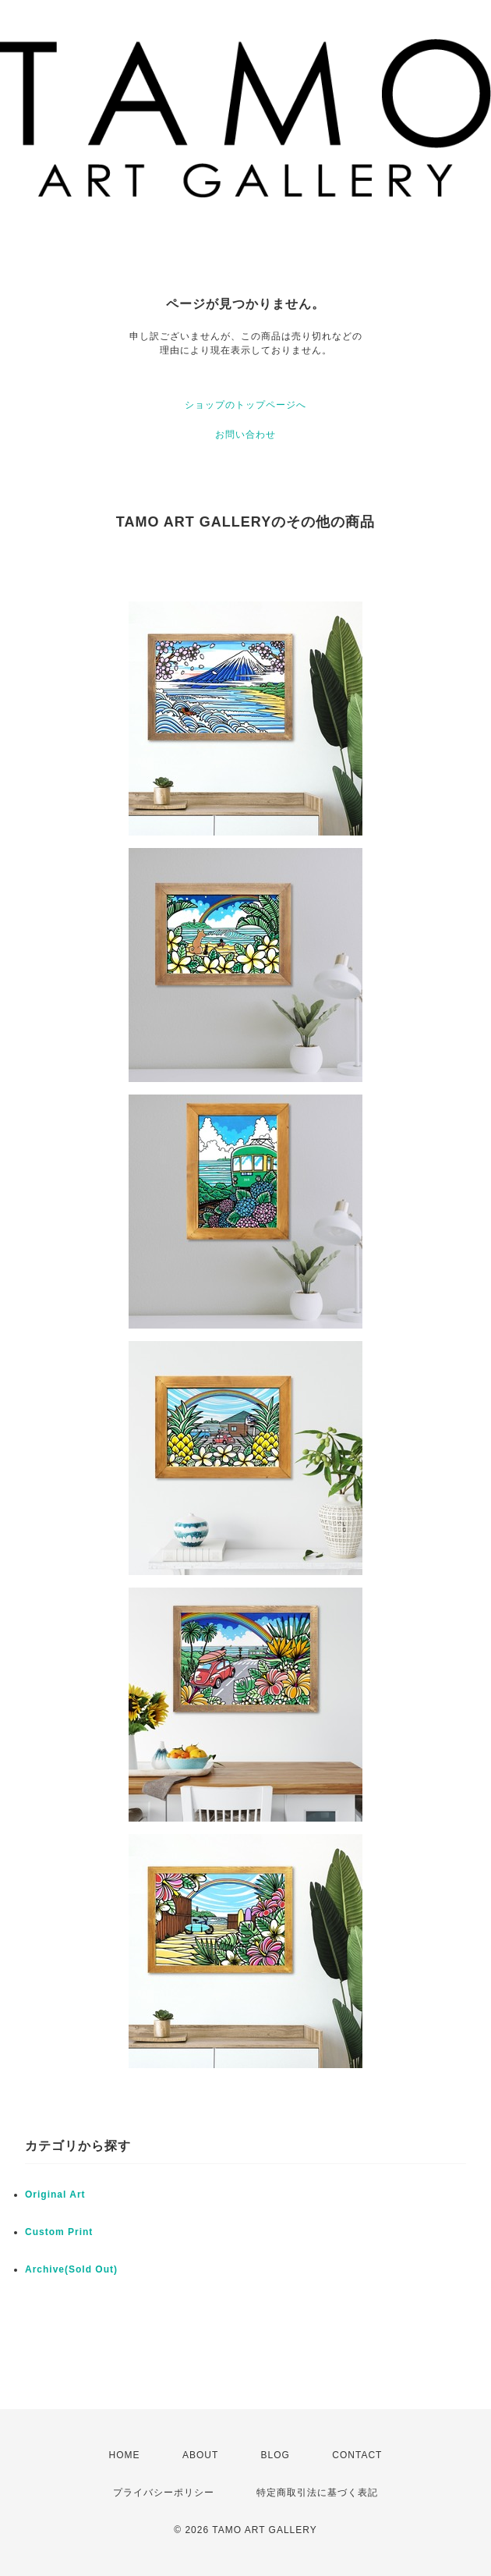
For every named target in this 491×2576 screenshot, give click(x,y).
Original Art (55, 2194)
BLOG (275, 2455)
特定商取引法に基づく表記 (317, 2492)
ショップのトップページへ (245, 404)
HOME (124, 2455)
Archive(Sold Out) (71, 2269)
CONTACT (357, 2455)
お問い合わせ (245, 434)
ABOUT (200, 2455)
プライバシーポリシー (163, 2492)
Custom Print (59, 2232)
